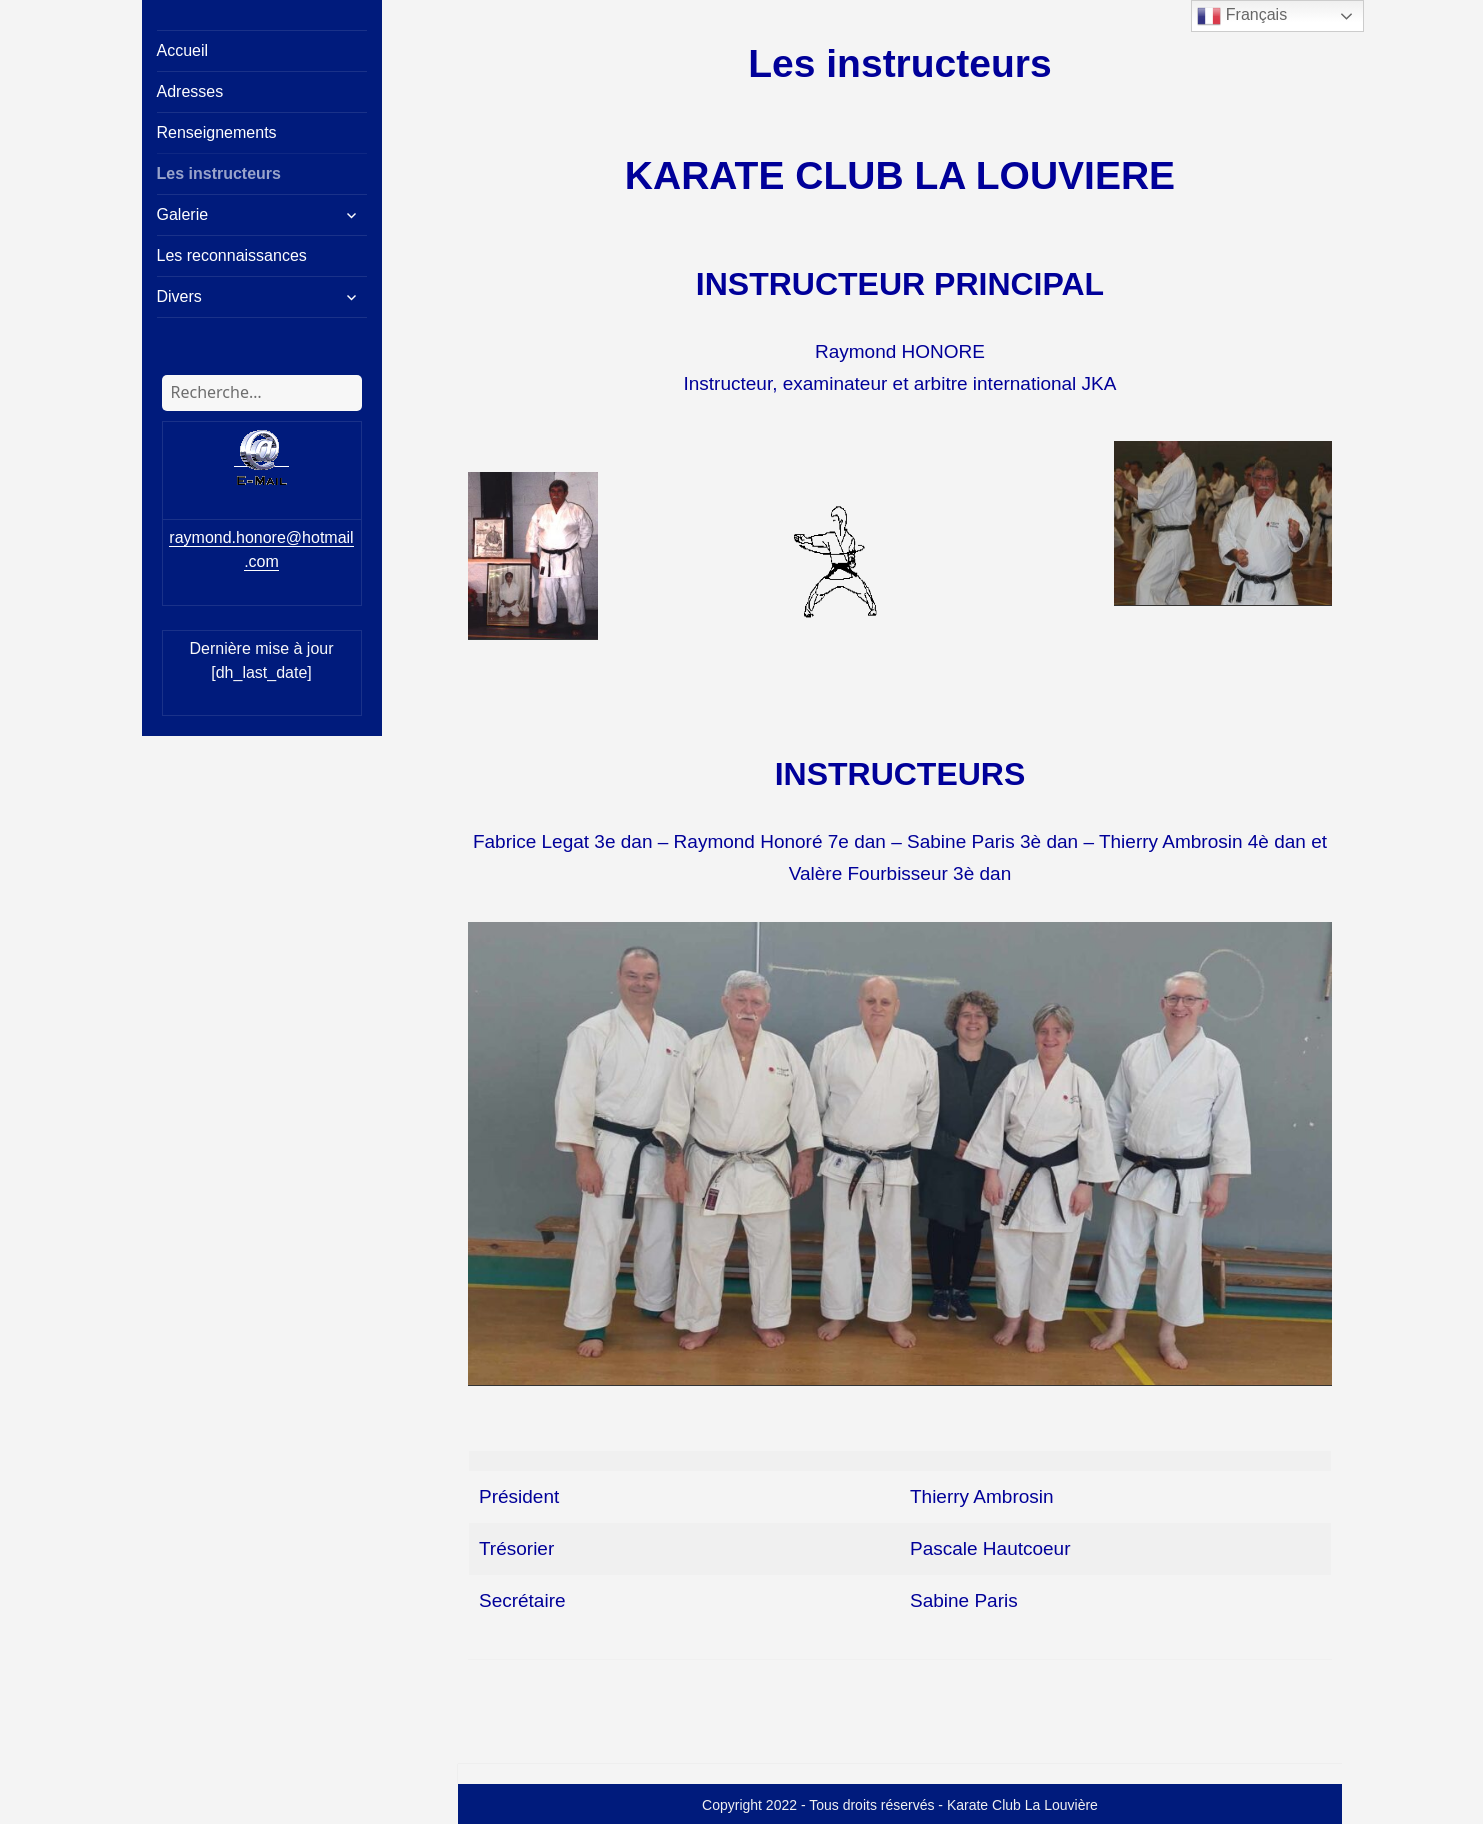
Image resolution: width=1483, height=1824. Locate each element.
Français (1242, 16)
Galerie (183, 214)
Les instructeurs (219, 173)
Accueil (183, 50)
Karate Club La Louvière (1022, 1805)
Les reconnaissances (232, 255)
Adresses (190, 91)
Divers (179, 296)
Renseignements (217, 132)
